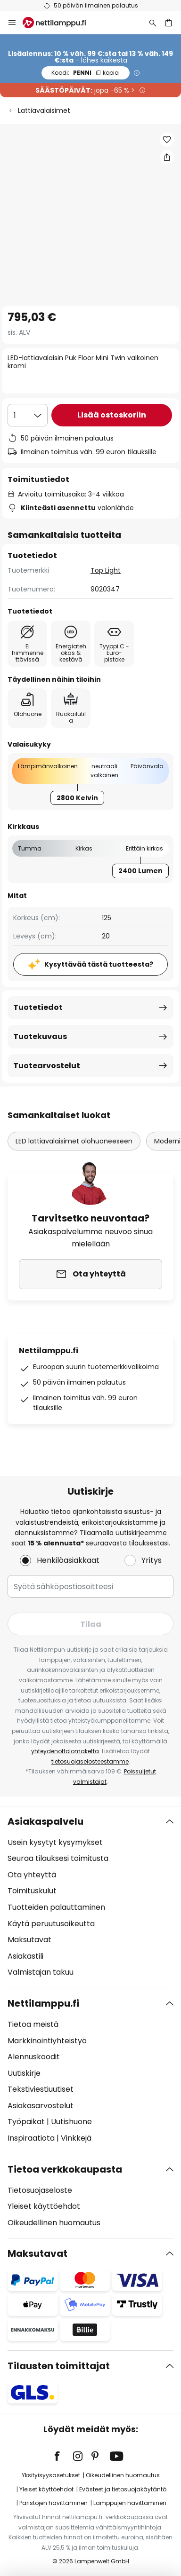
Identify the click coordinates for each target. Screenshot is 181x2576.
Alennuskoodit (34, 2056)
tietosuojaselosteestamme (90, 1761)
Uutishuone (71, 2121)
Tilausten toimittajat (59, 2365)
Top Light (105, 570)
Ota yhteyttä (32, 1874)
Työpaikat (26, 2121)
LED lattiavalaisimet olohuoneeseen (74, 1141)
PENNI (85, 73)
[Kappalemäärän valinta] (28, 415)
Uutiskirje (24, 2073)
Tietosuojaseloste (40, 2190)
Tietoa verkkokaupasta (65, 2169)
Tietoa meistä (33, 2024)
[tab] (90, 1897)
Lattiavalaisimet (44, 110)
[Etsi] (152, 22)
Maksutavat (29, 1939)
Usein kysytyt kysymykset (55, 1842)
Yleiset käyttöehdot (44, 2206)
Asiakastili (25, 1956)
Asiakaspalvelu (45, 1821)
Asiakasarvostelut (41, 2105)
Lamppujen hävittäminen (129, 2503)
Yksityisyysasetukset (51, 2475)
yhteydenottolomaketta (65, 1751)
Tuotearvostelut (46, 1065)
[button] (167, 140)
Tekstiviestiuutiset (41, 2089)
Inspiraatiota (31, 2138)
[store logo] (60, 22)
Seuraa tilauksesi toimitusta (58, 1858)
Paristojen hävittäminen (53, 2503)
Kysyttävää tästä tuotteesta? (98, 964)
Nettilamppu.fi (43, 2003)
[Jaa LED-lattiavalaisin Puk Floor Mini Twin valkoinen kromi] (167, 157)
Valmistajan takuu (41, 1972)
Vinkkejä (76, 2138)
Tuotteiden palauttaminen (56, 1907)
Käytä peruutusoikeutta (51, 1923)
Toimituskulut (32, 1890)
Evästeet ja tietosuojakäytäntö (122, 2489)
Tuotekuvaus (40, 1036)
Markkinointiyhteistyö (47, 2040)
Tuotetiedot (38, 1007)
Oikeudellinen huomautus (54, 2222)
